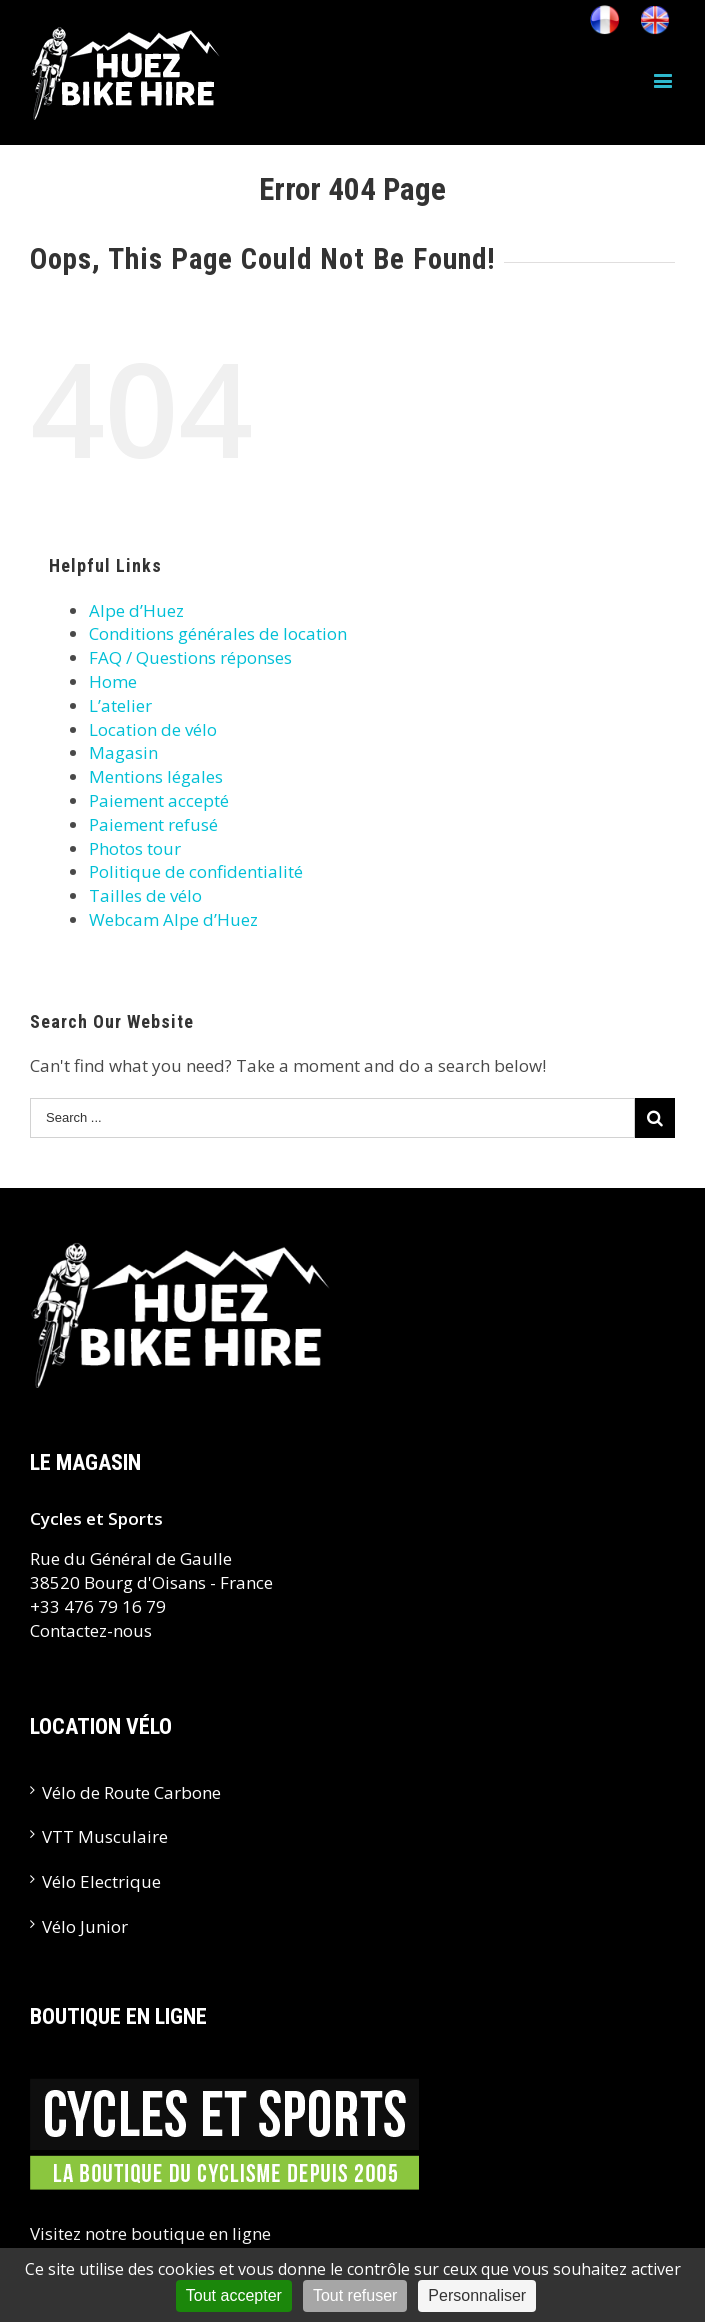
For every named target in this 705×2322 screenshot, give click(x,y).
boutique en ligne (201, 2233)
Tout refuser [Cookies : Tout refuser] (355, 2295)
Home (113, 681)
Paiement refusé (153, 824)
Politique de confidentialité (196, 871)
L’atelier (120, 705)
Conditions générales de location (218, 633)
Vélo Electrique (101, 1881)
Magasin (123, 752)
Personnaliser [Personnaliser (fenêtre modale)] (477, 2295)
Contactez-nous (91, 1630)
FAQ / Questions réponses (190, 657)
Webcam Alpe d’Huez (173, 919)
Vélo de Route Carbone (131, 1792)
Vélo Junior (85, 1926)
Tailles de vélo (145, 895)
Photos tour (135, 848)
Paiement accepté (159, 800)
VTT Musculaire (105, 1836)
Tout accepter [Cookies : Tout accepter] (234, 2295)
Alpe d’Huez (136, 610)
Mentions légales (156, 776)
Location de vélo (153, 729)
